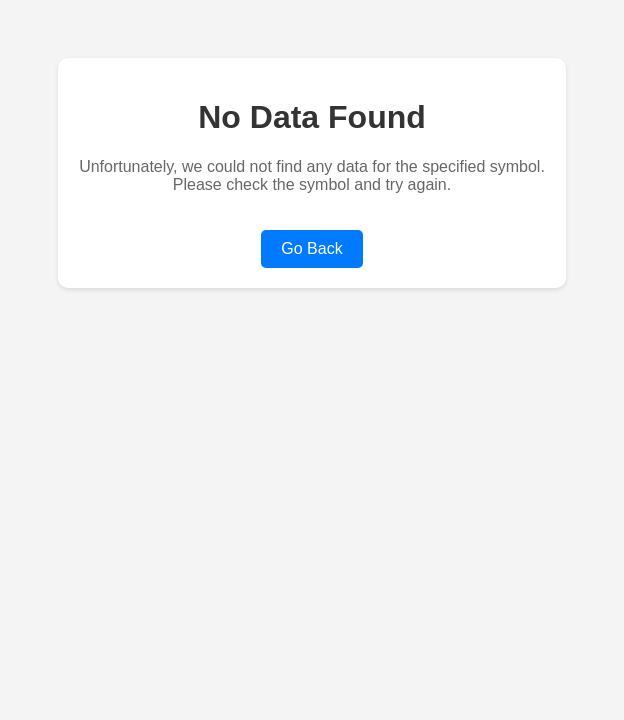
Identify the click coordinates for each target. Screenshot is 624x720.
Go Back (311, 248)
